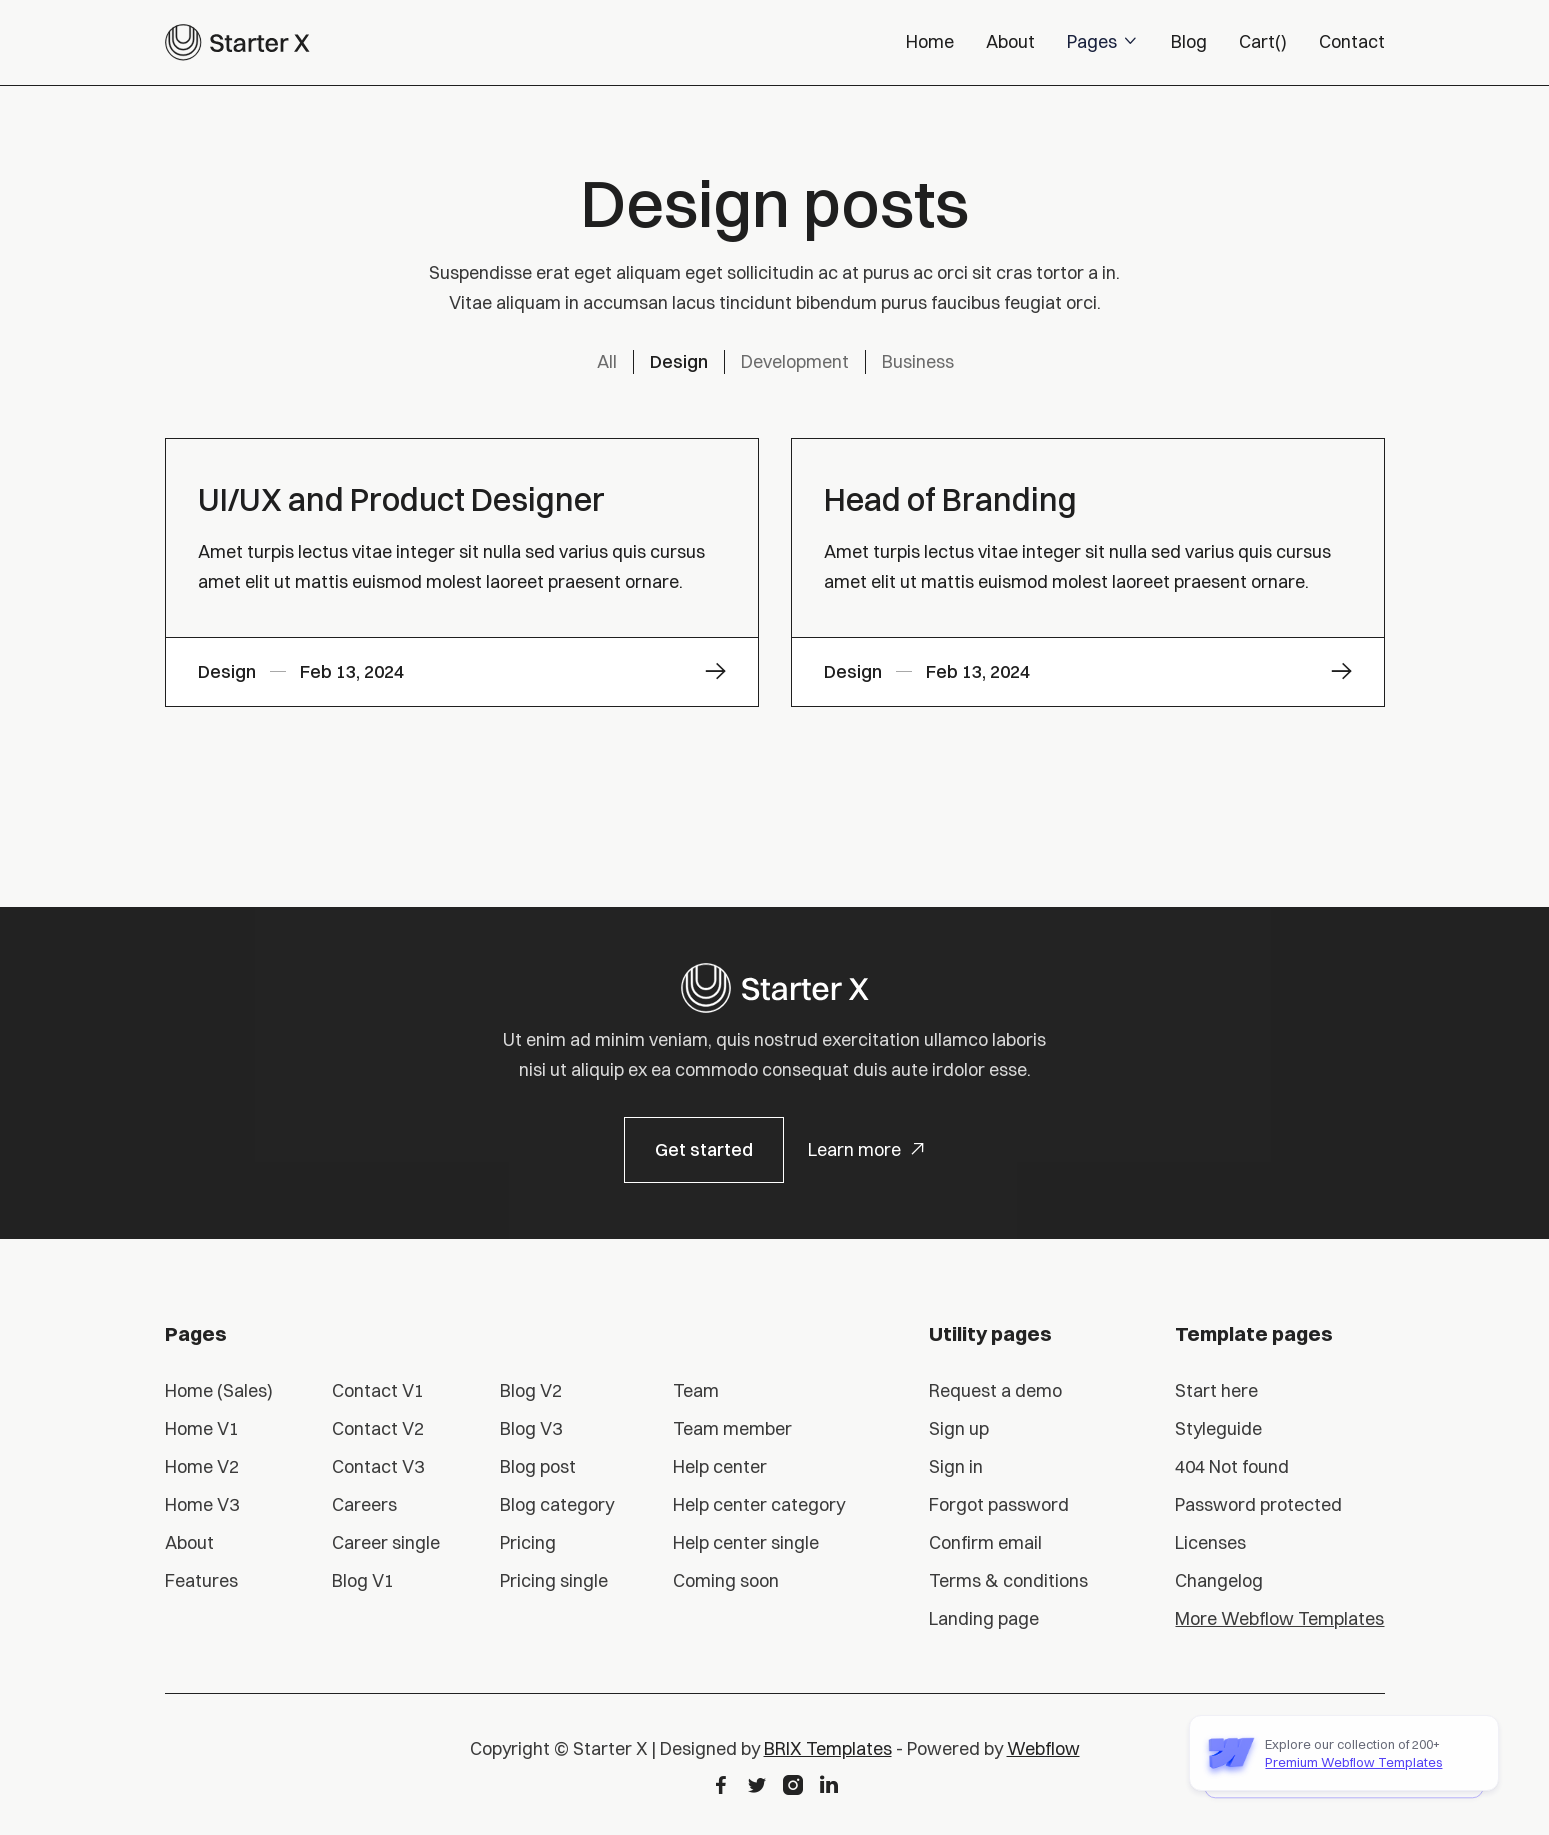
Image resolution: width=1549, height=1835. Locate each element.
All (607, 361)
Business (918, 361)
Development (795, 361)
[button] (1103, 42)
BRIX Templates (828, 1748)
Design (679, 361)
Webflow (1043, 1748)
